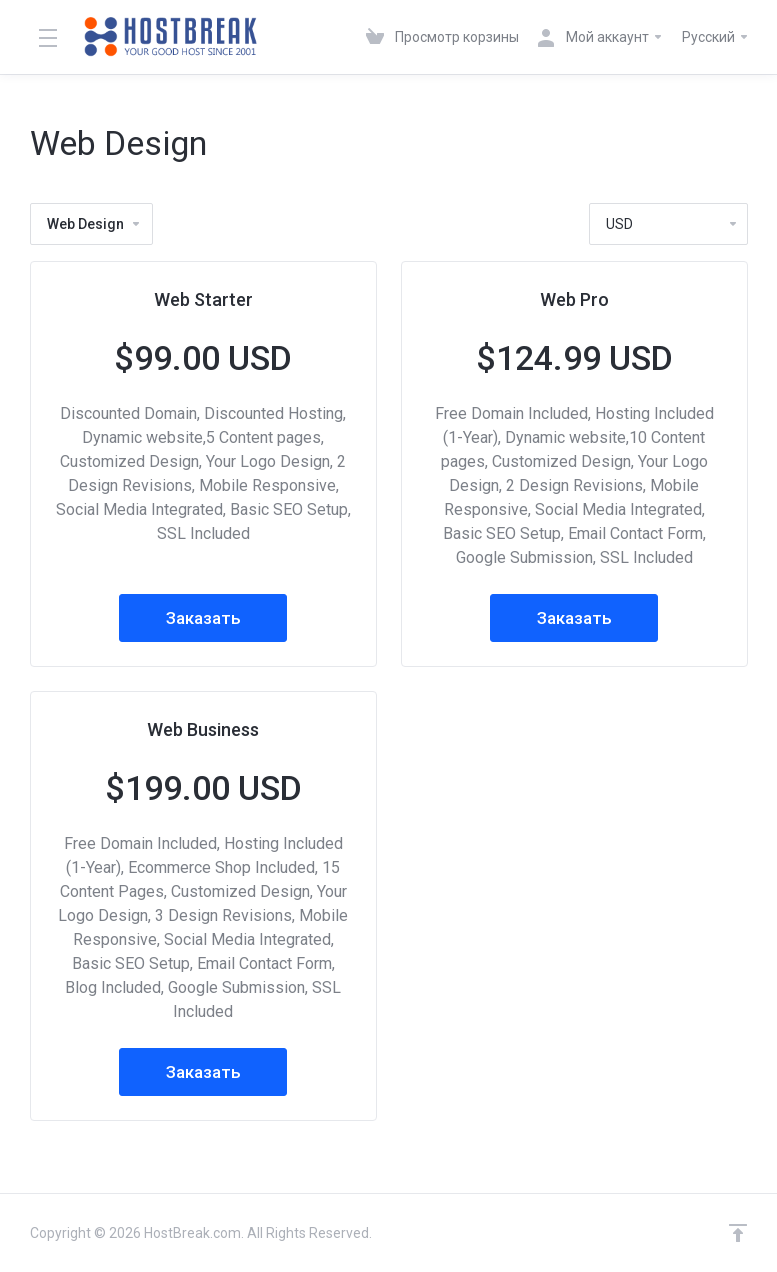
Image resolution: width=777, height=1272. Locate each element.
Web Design (94, 224)
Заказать (203, 618)
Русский (716, 37)
